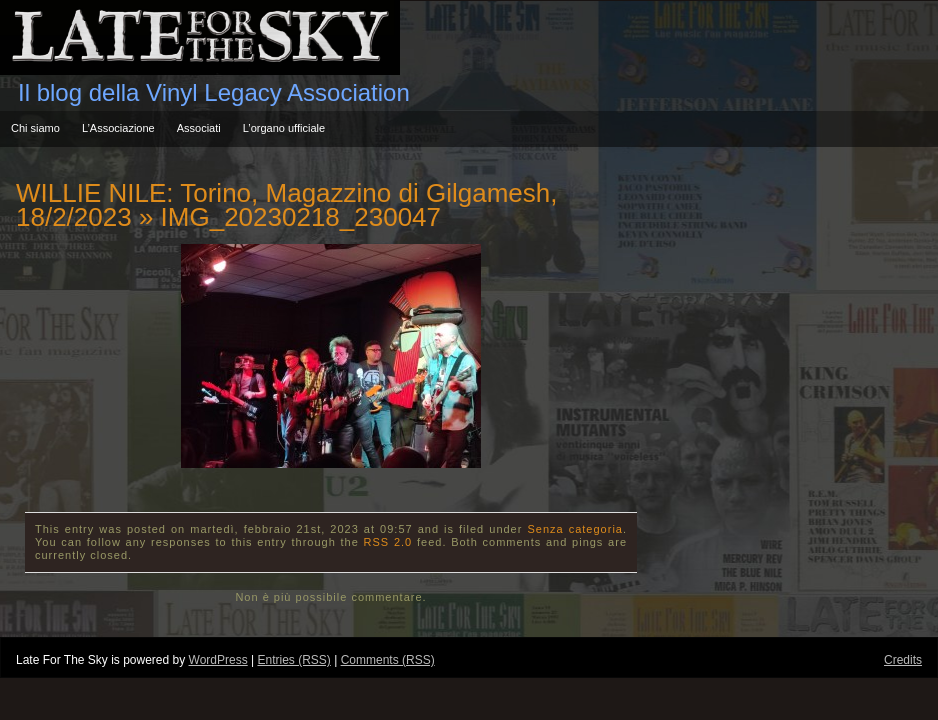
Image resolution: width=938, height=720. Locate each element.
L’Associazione (118, 128)
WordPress (218, 660)
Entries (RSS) (293, 660)
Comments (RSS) (388, 660)
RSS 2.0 (388, 542)
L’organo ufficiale (284, 128)
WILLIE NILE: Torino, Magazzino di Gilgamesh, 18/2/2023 (286, 205)
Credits (903, 660)
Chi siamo (35, 128)
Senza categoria (575, 529)
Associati (199, 128)
